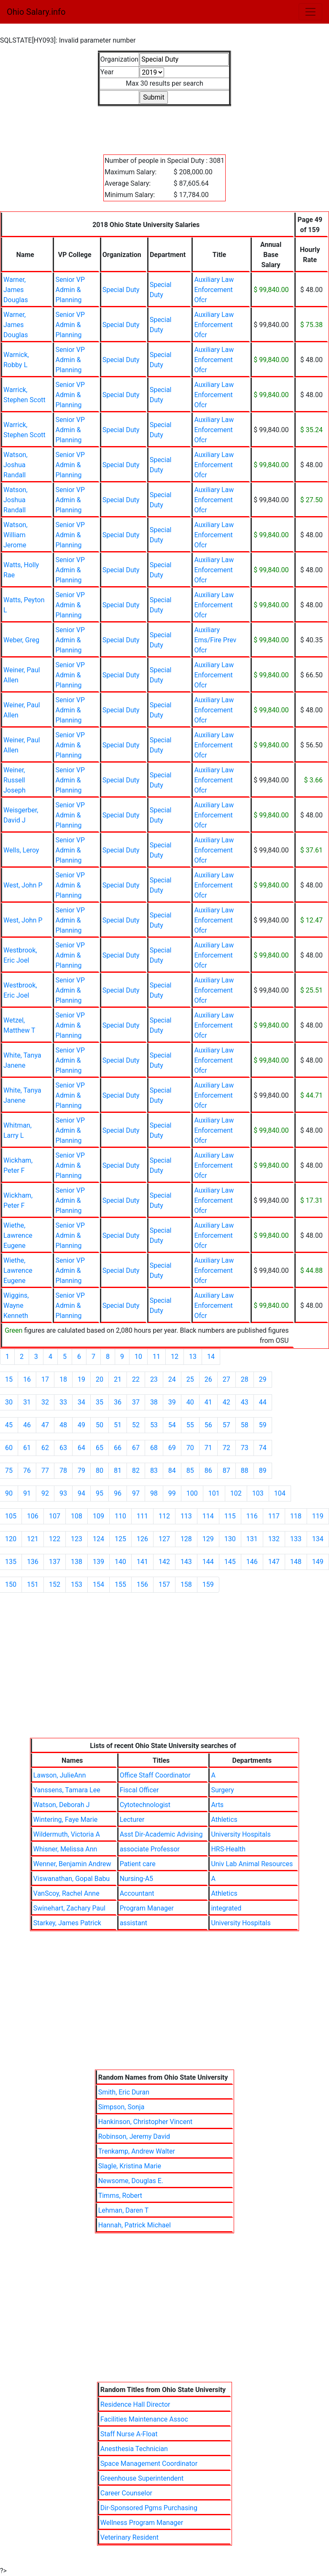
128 (186, 1539)
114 (208, 1516)
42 (226, 1402)
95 (99, 1493)
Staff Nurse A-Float (129, 2434)
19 (81, 1379)
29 (263, 1379)
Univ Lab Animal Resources (252, 1864)
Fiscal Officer (139, 1790)
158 (186, 1584)
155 (120, 1584)
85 (190, 1471)
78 (63, 1471)
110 (120, 1516)
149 (318, 1562)
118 (296, 1516)
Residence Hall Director (135, 2404)
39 (172, 1402)
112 (164, 1516)
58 (244, 1425)
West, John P (23, 885)
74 (263, 1448)
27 (226, 1379)
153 (76, 1584)
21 (117, 1379)
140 (120, 1562)
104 (280, 1493)
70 (190, 1448)
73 (244, 1448)
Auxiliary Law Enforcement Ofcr (214, 290)
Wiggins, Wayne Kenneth (16, 1305)
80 (99, 1471)
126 (142, 1539)
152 (54, 1584)
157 (164, 1584)
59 (263, 1425)
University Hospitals (240, 1834)
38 (154, 1402)
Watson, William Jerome (15, 535)
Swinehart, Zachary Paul (69, 1908)
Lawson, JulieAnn (59, 1775)
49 (81, 1425)
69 (172, 1448)
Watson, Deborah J (61, 1805)
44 (263, 1402)
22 (136, 1379)
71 (208, 1448)
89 (263, 1471)
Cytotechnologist (145, 1805)
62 (45, 1448)
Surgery (222, 1790)
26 (208, 1379)
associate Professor (150, 1849)
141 (142, 1562)
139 (98, 1562)
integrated (226, 1908)
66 (117, 1448)
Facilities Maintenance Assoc (144, 2419)
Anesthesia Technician (134, 2449)
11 (156, 1357)
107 (54, 1516)
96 (117, 1493)
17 (45, 1379)
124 (98, 1539)
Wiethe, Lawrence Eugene (17, 1235)
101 (214, 1493)
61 (27, 1448)
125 (120, 1539)
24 (172, 1379)
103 (258, 1493)
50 (99, 1425)
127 (164, 1539)
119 (318, 1516)
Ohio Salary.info (36, 12)
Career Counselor (126, 2493)
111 (142, 1516)
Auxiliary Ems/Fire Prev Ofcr (215, 640)
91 (27, 1493)
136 (32, 1562)
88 (244, 1471)
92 (45, 1493)
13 (193, 1357)
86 (208, 1471)
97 (136, 1493)
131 (252, 1539)
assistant (133, 1923)
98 (154, 1493)
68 (154, 1448)
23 (154, 1379)
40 (190, 1402)
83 (154, 1471)
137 (54, 1562)
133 (296, 1539)
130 (230, 1539)
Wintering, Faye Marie (65, 1820)
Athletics (224, 1820)
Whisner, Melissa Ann (65, 1849)
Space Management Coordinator (148, 2464)
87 (226, 1471)
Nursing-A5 (136, 1879)
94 (81, 1493)
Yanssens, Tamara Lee (66, 1790)
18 (63, 1379)
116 (252, 1516)
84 (172, 1471)
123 (76, 1539)
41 (208, 1402)
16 (27, 1379)
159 (208, 1584)
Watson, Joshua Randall (15, 465)
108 (76, 1516)
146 (252, 1562)
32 (45, 1402)
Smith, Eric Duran (123, 2092)
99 (172, 1493)
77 (45, 1471)
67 (136, 1448)
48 (63, 1425)
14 (211, 1357)
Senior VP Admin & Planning (70, 290)
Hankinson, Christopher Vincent (145, 2122)
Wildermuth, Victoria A (66, 1834)
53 (154, 1425)
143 (186, 1562)
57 (226, 1425)
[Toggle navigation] (310, 11)
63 (63, 1448)
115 (230, 1516)
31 (27, 1402)
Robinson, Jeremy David (134, 2136)
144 (208, 1562)
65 (99, 1448)
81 (117, 1471)
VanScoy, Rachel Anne (66, 1893)
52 (136, 1425)
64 (81, 1448)
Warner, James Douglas (15, 290)
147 (274, 1562)
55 (190, 1425)
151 (32, 1584)
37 (136, 1402)
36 (117, 1402)
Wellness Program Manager (141, 2523)
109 (98, 1516)
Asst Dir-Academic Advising (161, 1834)
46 (27, 1425)
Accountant (137, 1893)
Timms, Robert (120, 2196)
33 (63, 1402)
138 (76, 1562)
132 (274, 1539)
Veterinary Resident (129, 2537)
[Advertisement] (164, 125)
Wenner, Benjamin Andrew (72, 1864)
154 (98, 1584)
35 (99, 1402)
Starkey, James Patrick (67, 1923)
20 (99, 1379)
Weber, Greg (21, 640)
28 (244, 1379)
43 (244, 1402)
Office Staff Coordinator (155, 1775)
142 (164, 1562)
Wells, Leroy (21, 850)
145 (230, 1562)
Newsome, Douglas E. (131, 2181)
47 (45, 1425)
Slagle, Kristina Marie (129, 2166)
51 (117, 1425)
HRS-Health (228, 1849)
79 (81, 1471)
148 (296, 1562)
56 (208, 1425)
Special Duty (121, 290)
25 (190, 1379)
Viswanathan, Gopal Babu (71, 1879)
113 (186, 1516)
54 (172, 1425)
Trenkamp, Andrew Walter (136, 2151)
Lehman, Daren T (123, 2210)
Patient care (138, 1864)
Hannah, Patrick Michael (134, 2225)
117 (274, 1516)
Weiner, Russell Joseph (14, 780)
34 (81, 1402)
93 (63, 1493)
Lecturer (132, 1820)
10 (138, 1357)
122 (54, 1539)
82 (136, 1471)
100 (192, 1493)
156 (142, 1584)
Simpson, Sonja (121, 2107)
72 (226, 1448)
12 (174, 1357)
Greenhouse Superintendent (142, 2478)
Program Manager (147, 1908)
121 (32, 1539)
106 (32, 1516)
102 (236, 1493)
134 (318, 1539)
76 (27, 1471)
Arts (217, 1805)
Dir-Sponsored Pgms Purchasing (148, 2508)
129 (208, 1539)
